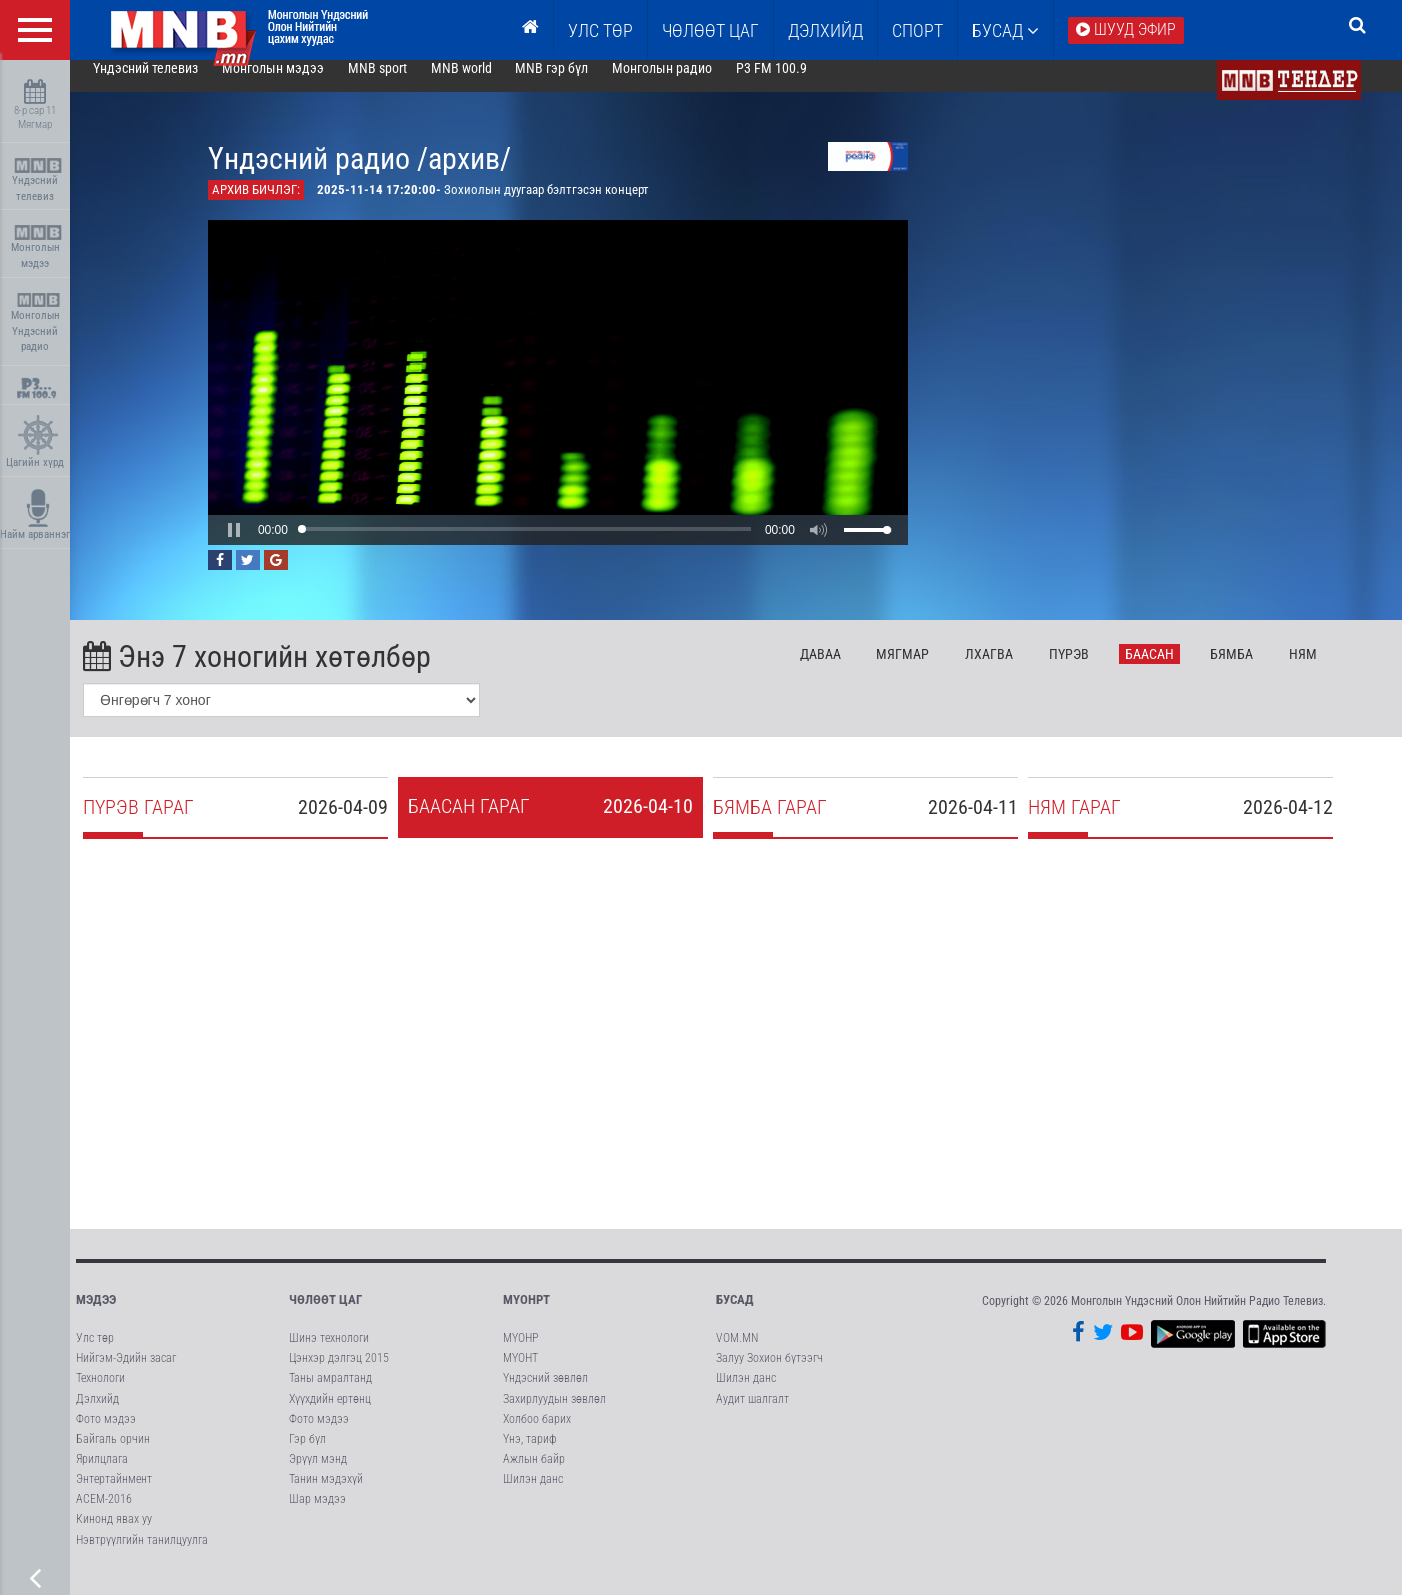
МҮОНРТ (526, 1315)
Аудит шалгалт (752, 1415)
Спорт (917, 30)
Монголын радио (690, 84)
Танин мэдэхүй (326, 1495)
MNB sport (405, 84)
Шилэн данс (533, 1495)
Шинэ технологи (329, 1354)
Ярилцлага (102, 1475)
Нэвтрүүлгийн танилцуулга (142, 1556)
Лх (1017, 670)
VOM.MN (737, 1354)
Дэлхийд (825, 30)
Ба (1177, 670)
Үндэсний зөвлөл (545, 1394)
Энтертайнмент (114, 1495)
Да (848, 670)
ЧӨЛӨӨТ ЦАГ (710, 30)
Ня (1331, 670)
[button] (262, 546)
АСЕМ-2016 (104, 1515)
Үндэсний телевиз (37, 180)
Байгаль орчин (113, 1455)
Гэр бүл (307, 1455)
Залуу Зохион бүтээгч (769, 1374)
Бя (1259, 670)
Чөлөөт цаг (325, 1315)
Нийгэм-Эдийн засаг (126, 1374)
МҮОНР (520, 1354)
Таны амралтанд (330, 1394)
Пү (1097, 670)
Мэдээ (96, 1315)
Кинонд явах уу (114, 1535)
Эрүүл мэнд (318, 1475)
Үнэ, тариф (530, 1455)
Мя (931, 670)
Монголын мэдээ (37, 247)
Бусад (1005, 30)
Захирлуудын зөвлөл (554, 1415)
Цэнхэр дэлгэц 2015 (339, 1374)
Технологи (100, 1394)
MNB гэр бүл (580, 84)
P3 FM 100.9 (799, 84)
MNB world (489, 84)
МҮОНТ (520, 1374)
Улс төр (600, 30)
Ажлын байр (534, 1475)
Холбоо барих (537, 1435)
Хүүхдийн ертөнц (330, 1415)
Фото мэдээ (106, 1435)
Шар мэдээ (317, 1515)
